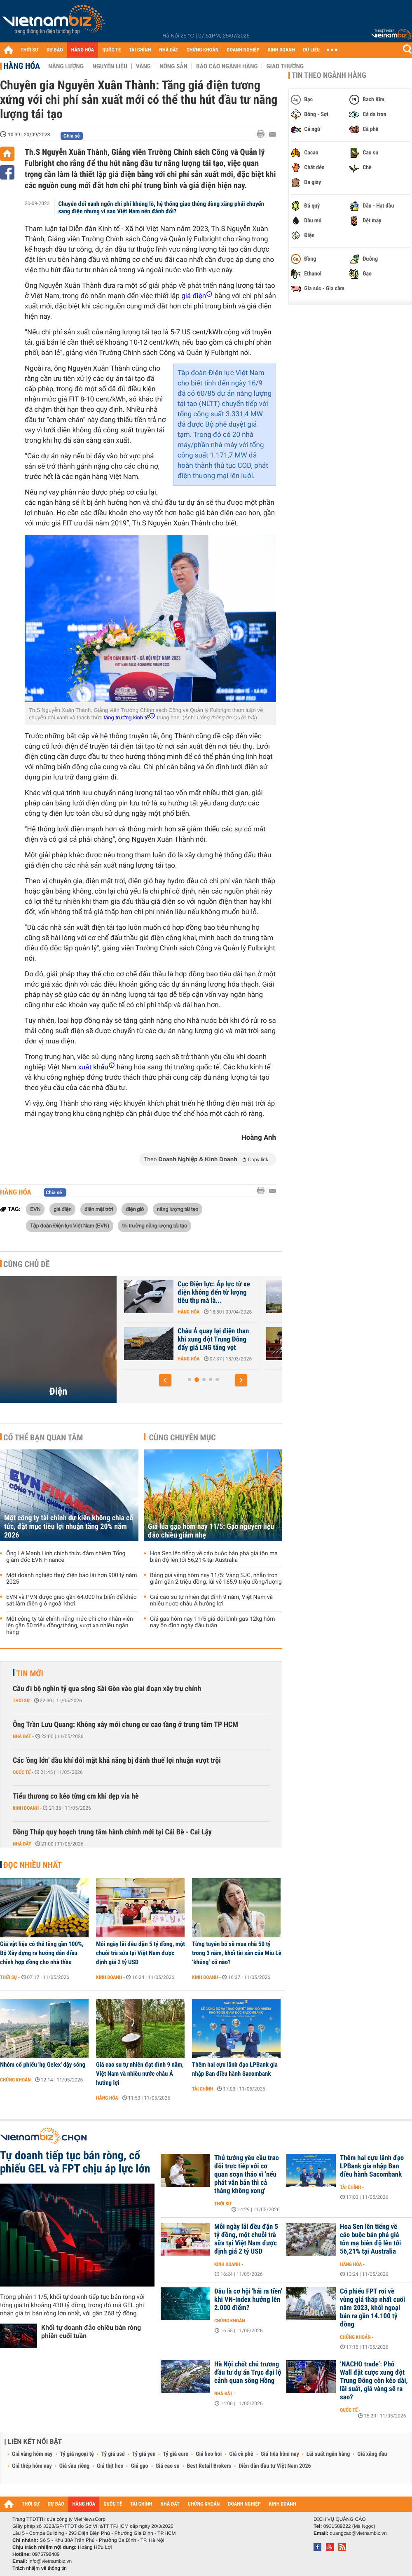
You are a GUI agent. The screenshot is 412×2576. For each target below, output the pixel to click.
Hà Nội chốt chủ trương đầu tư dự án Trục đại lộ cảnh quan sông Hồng (247, 2372)
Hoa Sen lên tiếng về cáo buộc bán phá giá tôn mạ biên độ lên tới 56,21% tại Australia (214, 1556)
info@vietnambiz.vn (50, 2561)
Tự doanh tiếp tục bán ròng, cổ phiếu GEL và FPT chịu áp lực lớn (75, 2162)
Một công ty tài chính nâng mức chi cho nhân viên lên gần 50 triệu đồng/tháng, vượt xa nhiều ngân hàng (69, 1626)
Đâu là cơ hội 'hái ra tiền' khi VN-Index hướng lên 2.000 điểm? (248, 2299)
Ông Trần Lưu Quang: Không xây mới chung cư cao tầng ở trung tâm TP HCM (125, 1724)
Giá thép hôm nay (32, 2466)
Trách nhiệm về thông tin (39, 2568)
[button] (165, 1380)
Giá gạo (139, 2466)
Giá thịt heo (110, 2466)
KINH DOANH (281, 50)
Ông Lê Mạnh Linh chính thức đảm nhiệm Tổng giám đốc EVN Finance (65, 1556)
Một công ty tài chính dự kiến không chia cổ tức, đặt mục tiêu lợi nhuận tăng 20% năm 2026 (68, 1527)
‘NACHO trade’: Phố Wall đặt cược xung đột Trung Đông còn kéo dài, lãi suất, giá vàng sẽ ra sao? (374, 2380)
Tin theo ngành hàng (329, 75)
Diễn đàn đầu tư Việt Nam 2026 (275, 2466)
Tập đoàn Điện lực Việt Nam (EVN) (69, 1225)
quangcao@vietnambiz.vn (358, 2533)
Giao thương (285, 66)
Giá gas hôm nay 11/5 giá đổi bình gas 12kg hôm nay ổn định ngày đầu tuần (212, 1622)
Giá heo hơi (209, 2454)
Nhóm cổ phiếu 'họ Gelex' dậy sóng (42, 2064)
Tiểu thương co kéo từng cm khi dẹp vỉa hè (76, 1796)
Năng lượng (66, 66)
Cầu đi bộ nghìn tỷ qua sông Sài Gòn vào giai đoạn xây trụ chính (107, 1689)
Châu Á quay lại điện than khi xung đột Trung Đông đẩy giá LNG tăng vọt (215, 1339)
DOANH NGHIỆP (243, 50)
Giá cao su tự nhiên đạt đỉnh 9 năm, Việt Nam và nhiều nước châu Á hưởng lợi (211, 1600)
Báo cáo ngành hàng (227, 66)
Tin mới (29, 1673)
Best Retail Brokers (209, 2466)
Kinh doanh (26, 1808)
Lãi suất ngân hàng (328, 2454)
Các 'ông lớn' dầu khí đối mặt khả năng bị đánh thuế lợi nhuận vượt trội (117, 1760)
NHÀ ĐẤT (168, 50)
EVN (35, 1209)
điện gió (135, 1209)
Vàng (143, 66)
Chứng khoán (15, 2080)
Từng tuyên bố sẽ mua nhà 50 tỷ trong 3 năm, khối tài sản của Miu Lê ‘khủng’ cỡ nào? (236, 1953)
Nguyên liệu (109, 66)
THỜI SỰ (29, 50)
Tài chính (202, 2089)
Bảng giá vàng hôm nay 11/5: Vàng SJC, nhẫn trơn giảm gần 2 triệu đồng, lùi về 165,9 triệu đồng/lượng (216, 1578)
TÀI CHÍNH (140, 50)
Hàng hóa (21, 66)
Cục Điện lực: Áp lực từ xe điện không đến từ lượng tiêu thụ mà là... (216, 1292)
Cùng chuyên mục (182, 1437)
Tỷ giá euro (175, 2454)
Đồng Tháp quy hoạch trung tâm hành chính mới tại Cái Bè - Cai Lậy (112, 1832)
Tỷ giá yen (144, 2454)
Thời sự (21, 1700)
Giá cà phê (241, 2454)
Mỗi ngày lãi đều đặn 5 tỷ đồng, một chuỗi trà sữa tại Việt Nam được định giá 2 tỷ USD (140, 1953)
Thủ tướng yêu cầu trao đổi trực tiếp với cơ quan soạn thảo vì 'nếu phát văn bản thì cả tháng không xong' (246, 2174)
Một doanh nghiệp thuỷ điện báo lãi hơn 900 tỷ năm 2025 (71, 1578)
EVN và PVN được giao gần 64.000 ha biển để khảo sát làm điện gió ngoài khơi (71, 1600)
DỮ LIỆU (311, 50)
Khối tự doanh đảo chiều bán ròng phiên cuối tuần (91, 2332)
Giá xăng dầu (372, 2454)
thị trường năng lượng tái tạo (154, 1225)
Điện (58, 1391)
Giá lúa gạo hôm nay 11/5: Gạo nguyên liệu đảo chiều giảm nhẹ (211, 1531)
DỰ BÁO (55, 50)
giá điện (63, 1209)
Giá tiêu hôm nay (280, 2454)
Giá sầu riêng (74, 2466)
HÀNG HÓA (82, 50)
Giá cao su (168, 2466)
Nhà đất (22, 1736)
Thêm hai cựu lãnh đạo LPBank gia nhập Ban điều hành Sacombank (235, 2069)
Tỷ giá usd (113, 2454)
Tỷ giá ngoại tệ (77, 2454)
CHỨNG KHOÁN (203, 50)
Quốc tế (21, 1772)
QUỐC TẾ (111, 50)
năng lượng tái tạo (177, 1209)
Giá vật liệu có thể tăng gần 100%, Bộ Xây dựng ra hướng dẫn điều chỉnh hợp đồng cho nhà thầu (41, 1953)
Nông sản (173, 66)
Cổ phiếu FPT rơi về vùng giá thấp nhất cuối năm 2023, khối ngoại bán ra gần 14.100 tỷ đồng (372, 2308)
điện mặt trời (98, 1209)
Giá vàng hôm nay (32, 2454)
